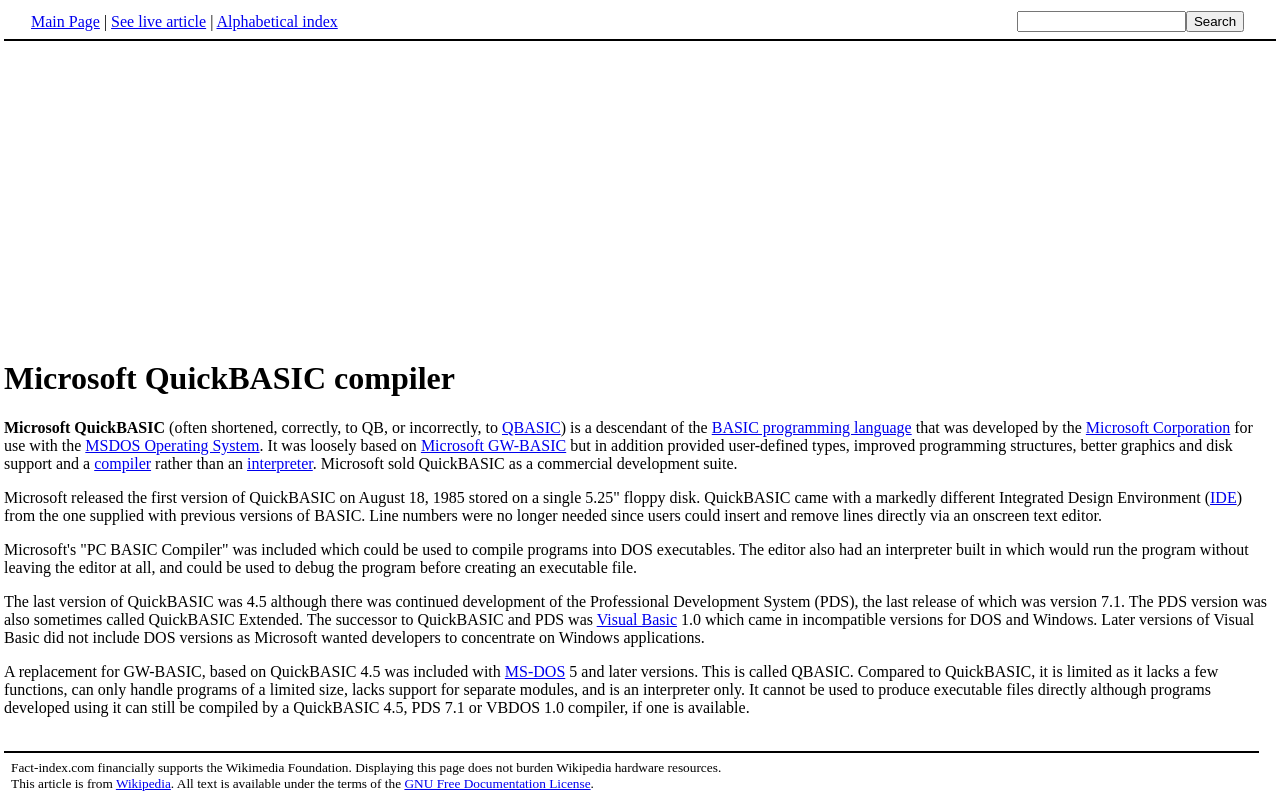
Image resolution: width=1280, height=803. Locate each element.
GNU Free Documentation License (497, 783)
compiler (122, 463)
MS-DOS (535, 671)
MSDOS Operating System (172, 445)
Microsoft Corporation (1158, 427)
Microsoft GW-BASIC (493, 445)
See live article (158, 21)
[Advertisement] (172, 199)
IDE (1223, 497)
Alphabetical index (276, 21)
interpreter (280, 463)
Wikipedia (143, 783)
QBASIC (531, 427)
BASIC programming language (812, 427)
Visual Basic (637, 619)
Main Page (65, 21)
